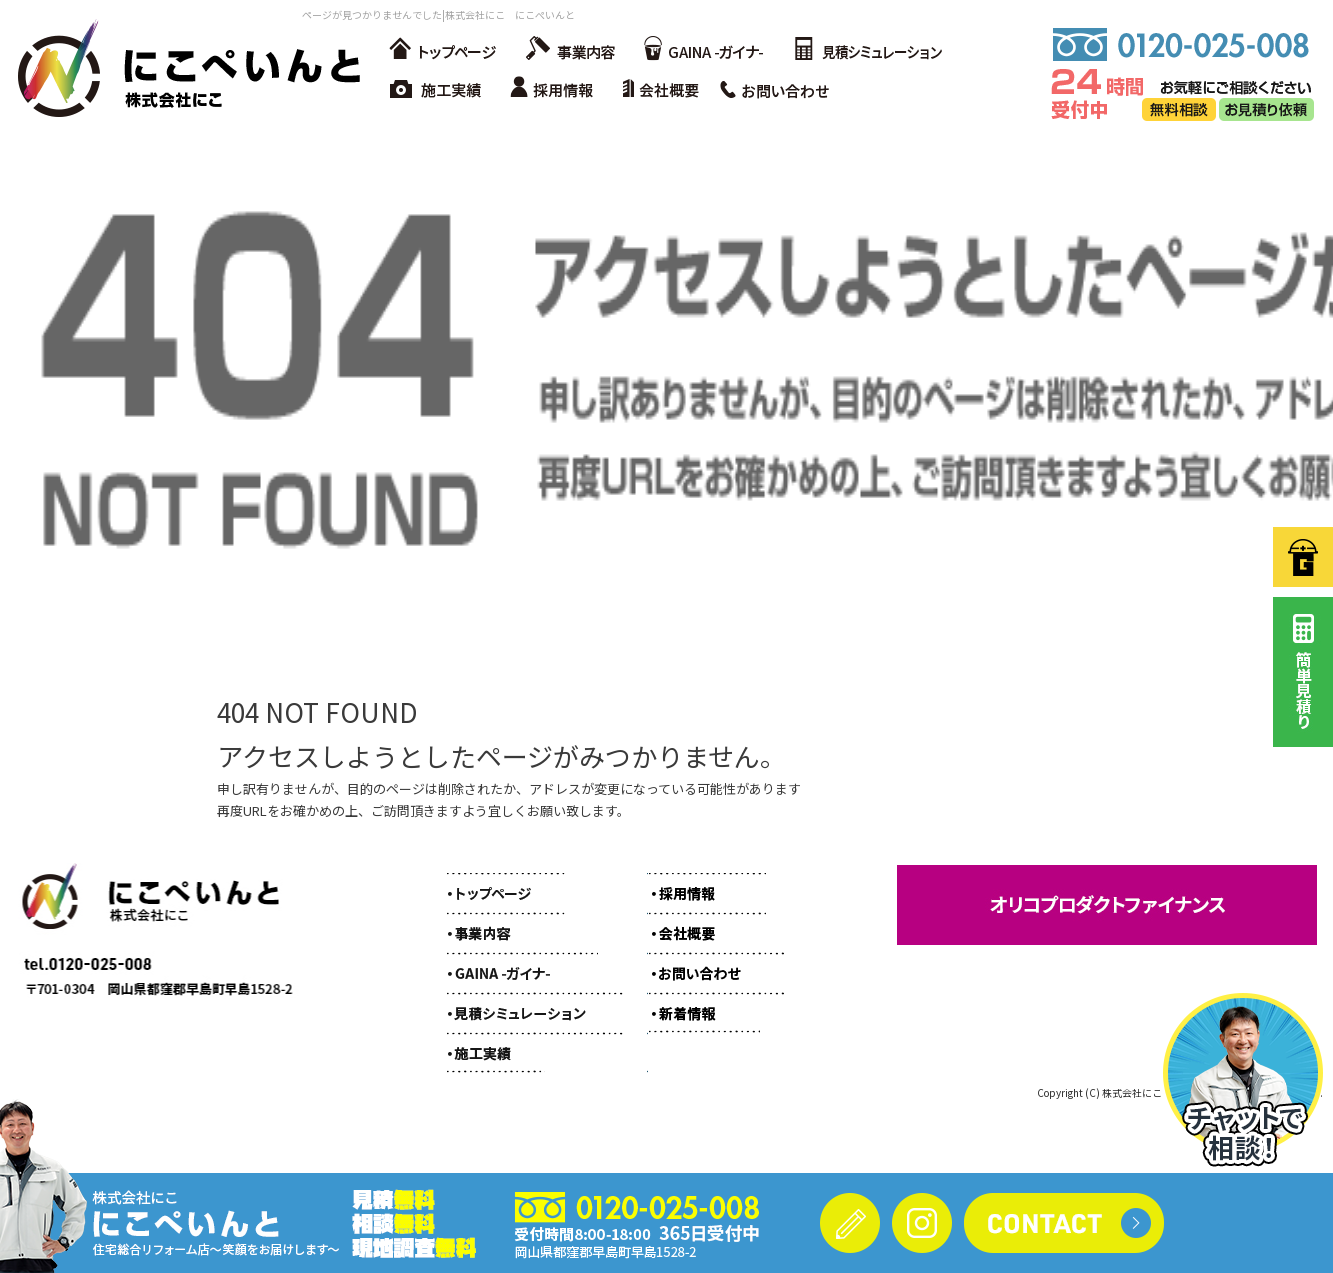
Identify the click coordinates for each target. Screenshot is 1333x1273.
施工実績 (437, 90)
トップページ (442, 50)
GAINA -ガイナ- (702, 50)
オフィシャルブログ (702, 1002)
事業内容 (567, 50)
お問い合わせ (782, 90)
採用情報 (557, 90)
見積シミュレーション (867, 50)
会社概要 (667, 90)
